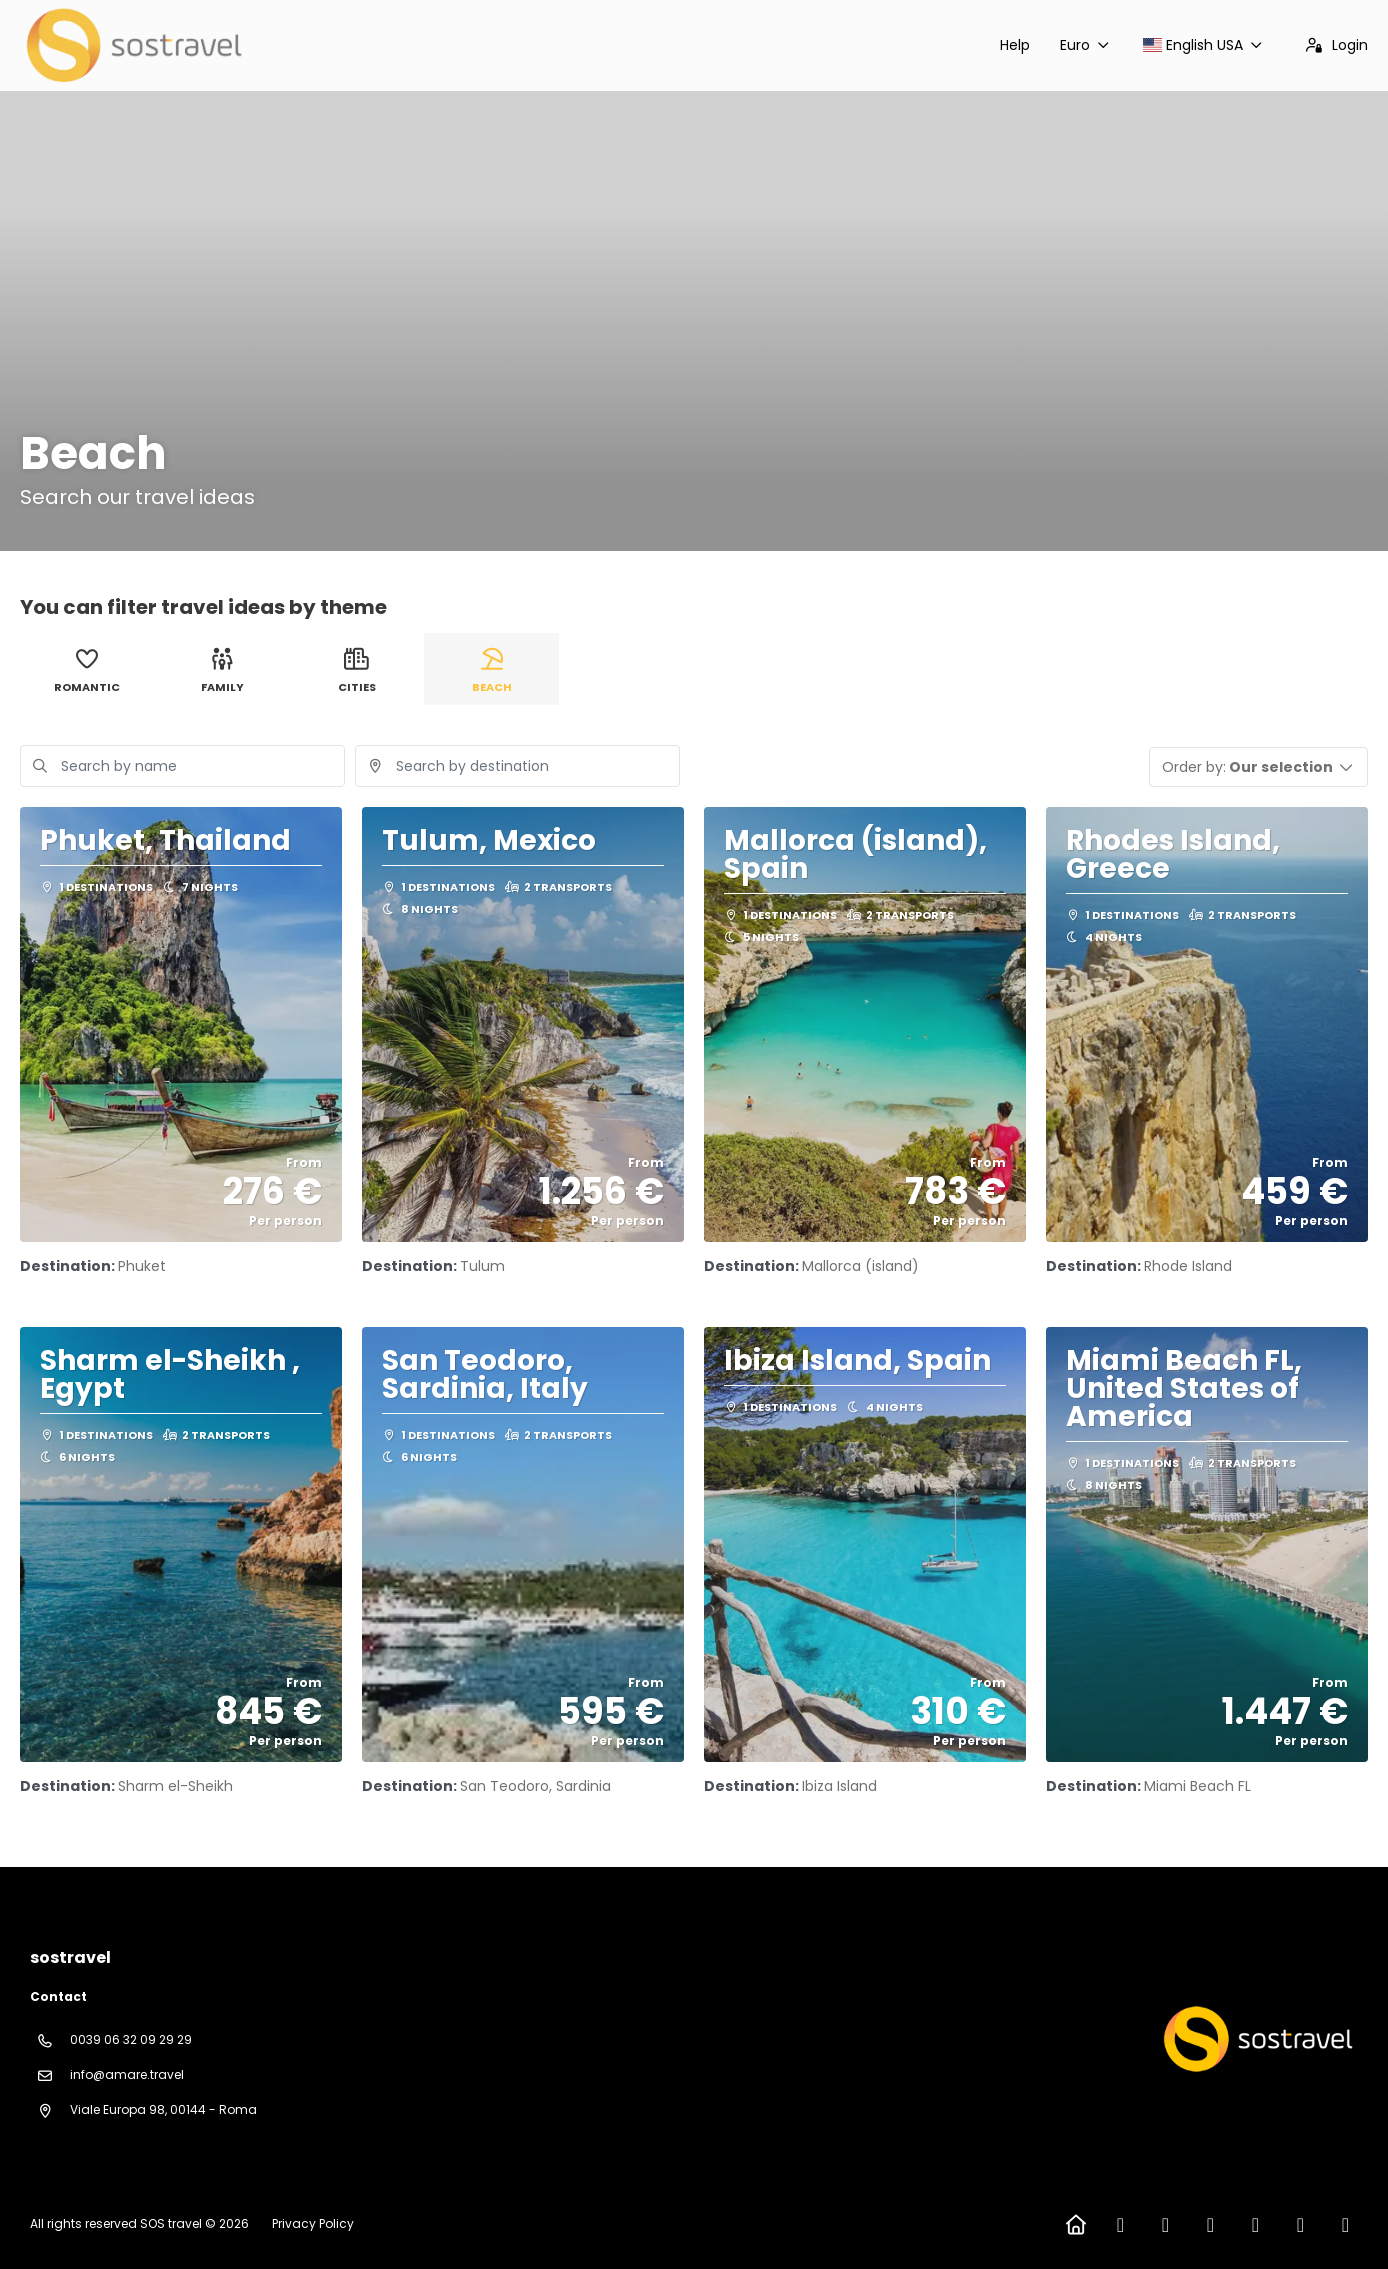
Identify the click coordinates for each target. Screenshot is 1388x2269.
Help (1015, 45)
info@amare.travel (127, 2074)
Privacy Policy (313, 2223)
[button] (1259, 767)
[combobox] (517, 766)
